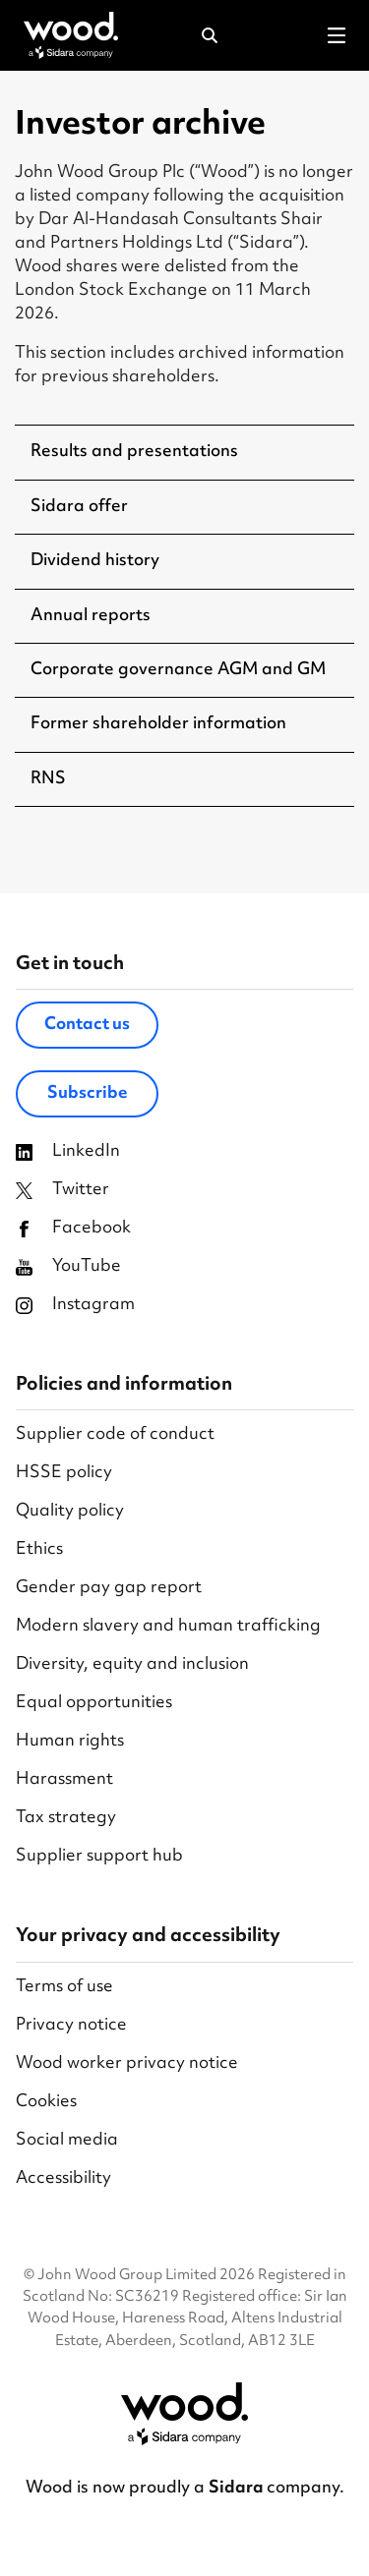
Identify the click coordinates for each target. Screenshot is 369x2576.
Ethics (39, 1550)
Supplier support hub (99, 1857)
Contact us (87, 1025)
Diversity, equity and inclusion (132, 1665)
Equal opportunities (94, 1703)
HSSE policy (64, 1473)
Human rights (70, 1742)
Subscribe (87, 1094)
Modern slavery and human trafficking (168, 1627)
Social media (67, 2141)
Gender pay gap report (109, 1588)
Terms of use (64, 1988)
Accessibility (63, 2179)
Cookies (46, 2102)
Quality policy (70, 1512)
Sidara (238, 2488)
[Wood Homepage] (71, 35)
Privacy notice (71, 2026)
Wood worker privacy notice (127, 2064)
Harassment (64, 1780)
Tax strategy (66, 1818)
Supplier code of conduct (115, 1435)
